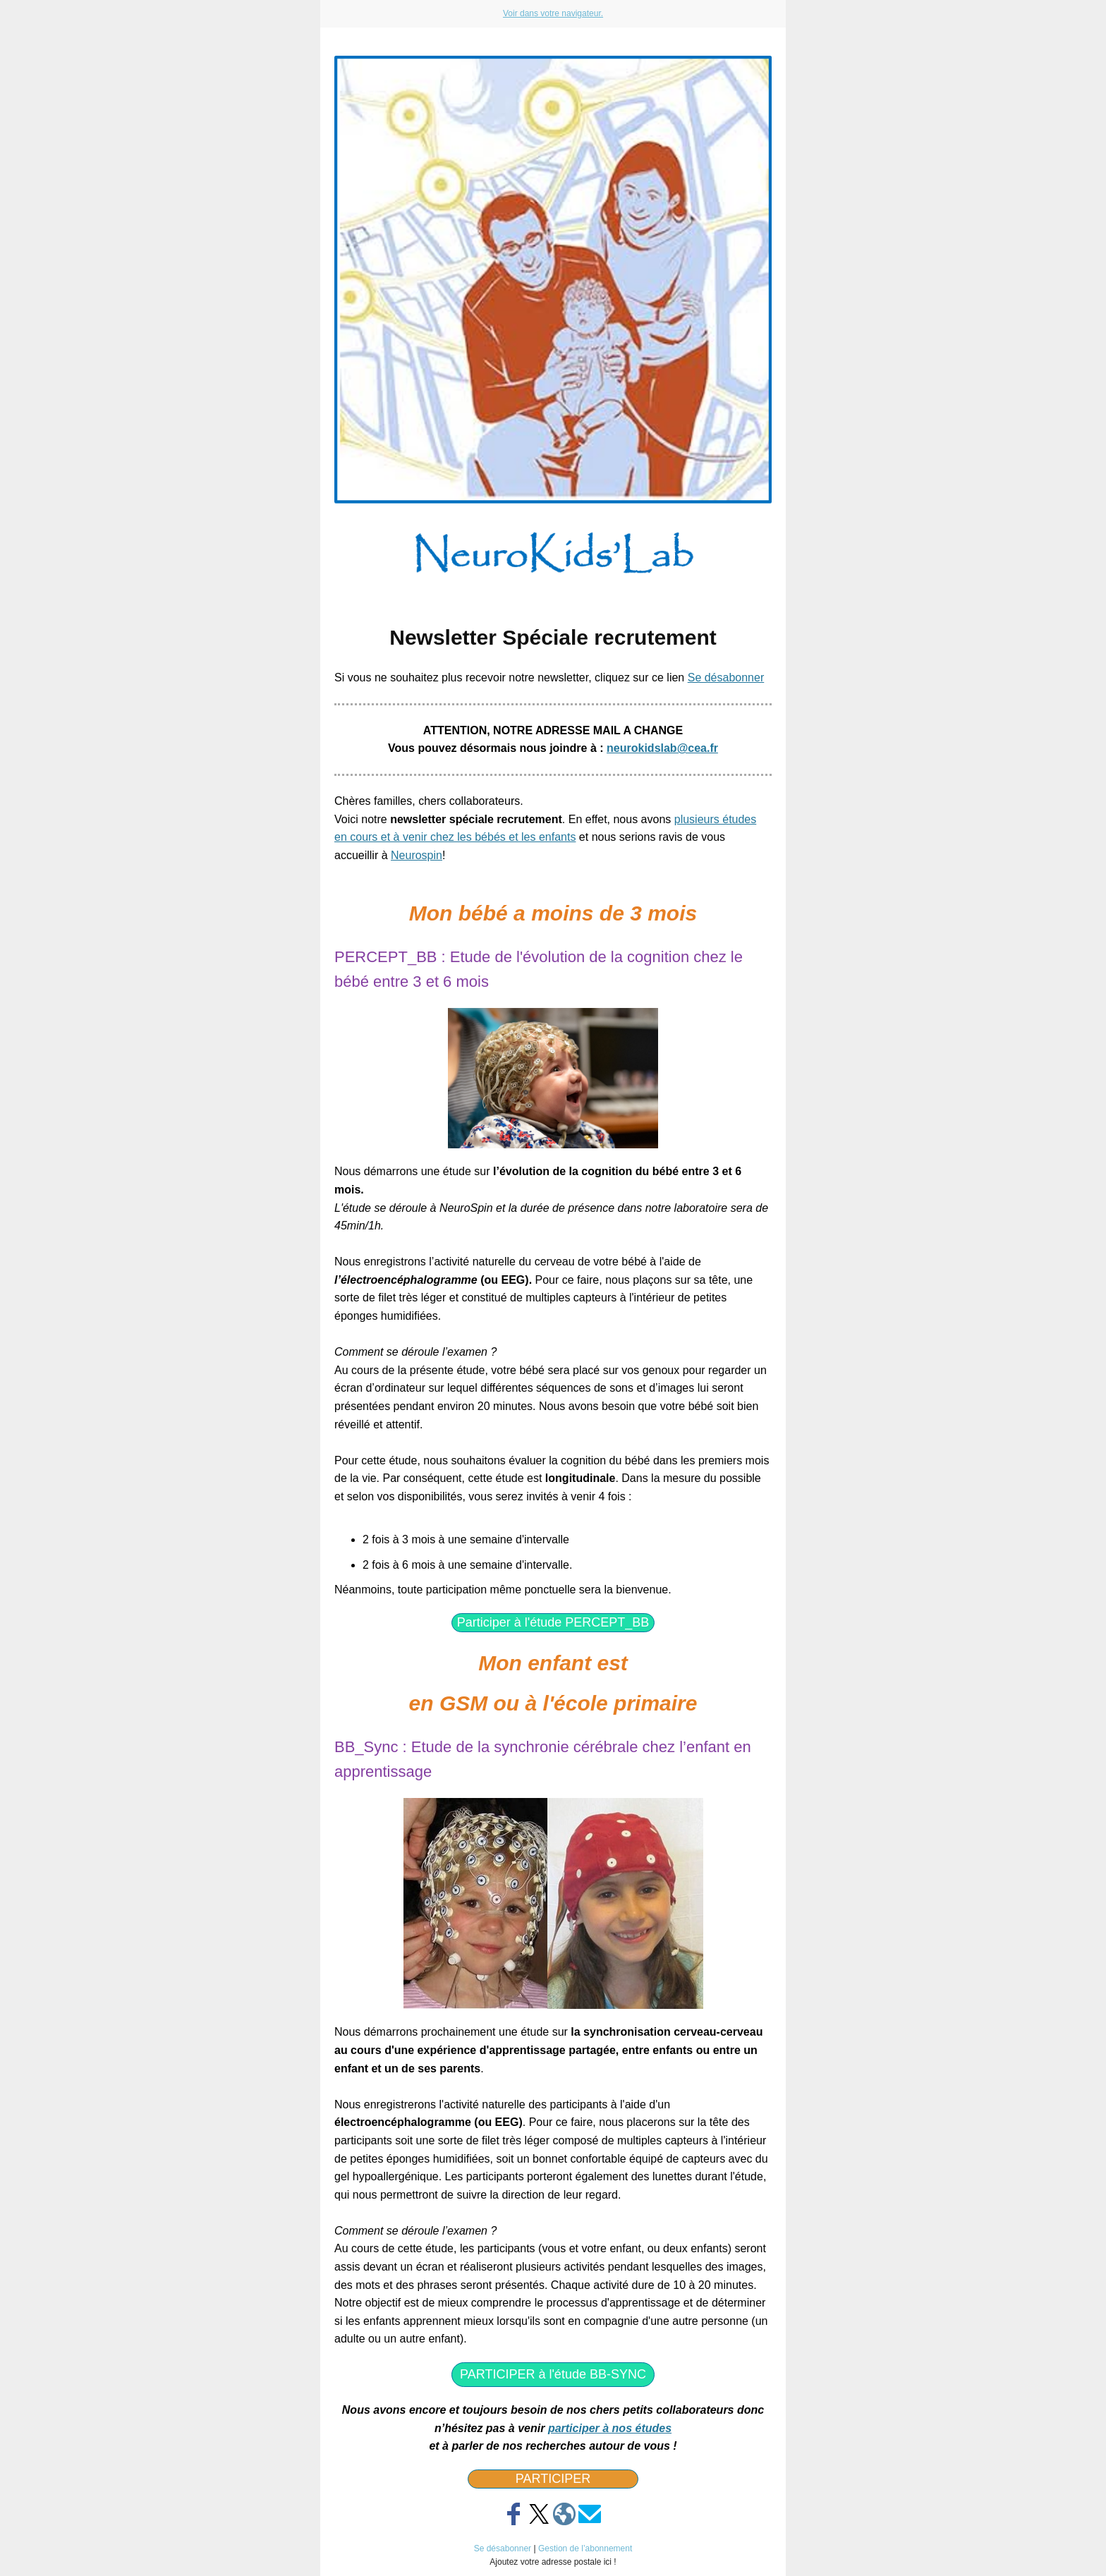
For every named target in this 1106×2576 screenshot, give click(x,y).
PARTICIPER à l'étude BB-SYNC (553, 2374)
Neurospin (416, 855)
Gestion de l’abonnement (585, 2548)
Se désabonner (726, 678)
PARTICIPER (553, 2479)
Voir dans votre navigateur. (553, 13)
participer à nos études (610, 2428)
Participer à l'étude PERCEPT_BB (553, 1622)
